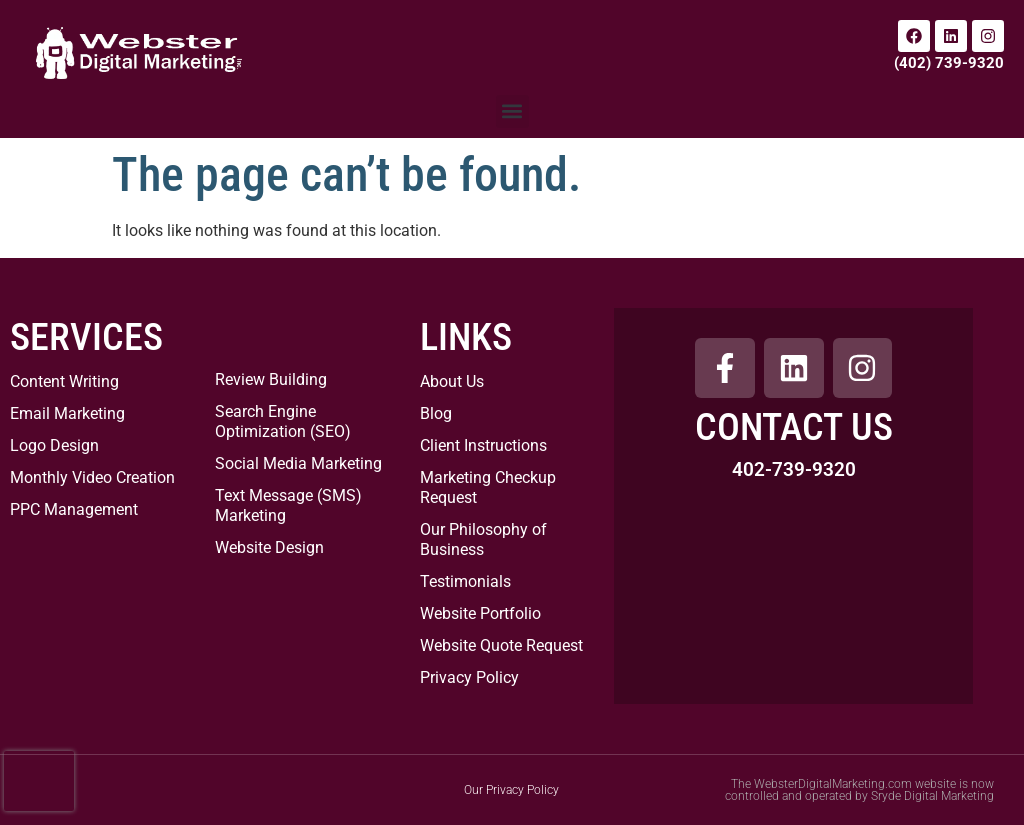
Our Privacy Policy (511, 790)
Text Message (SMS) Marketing (288, 505)
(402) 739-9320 (949, 63)
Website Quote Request (501, 645)
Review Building (271, 379)
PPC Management (74, 509)
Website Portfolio (480, 613)
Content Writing (64, 381)
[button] (512, 111)
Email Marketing (67, 413)
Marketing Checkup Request (488, 487)
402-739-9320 (794, 469)
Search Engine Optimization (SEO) (283, 421)
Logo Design (54, 445)
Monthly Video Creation (92, 477)
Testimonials (465, 581)
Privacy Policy (469, 677)
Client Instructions (483, 445)
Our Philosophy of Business (483, 539)
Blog (436, 413)
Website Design (269, 547)
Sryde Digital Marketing (932, 796)
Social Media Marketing (298, 463)
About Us (452, 381)
